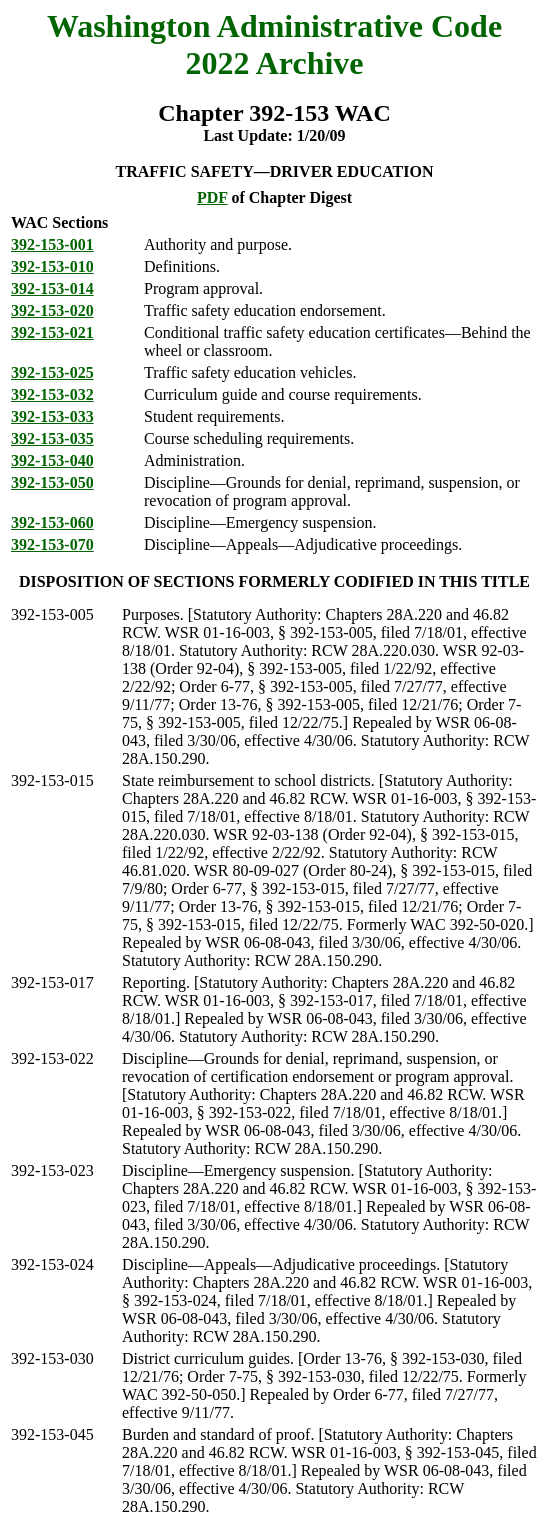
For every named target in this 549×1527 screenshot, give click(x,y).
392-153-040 (52, 460)
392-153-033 (52, 416)
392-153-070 (52, 544)
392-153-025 (52, 372)
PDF (212, 197)
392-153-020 (52, 310)
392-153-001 (52, 244)
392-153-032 (52, 394)
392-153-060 (52, 522)
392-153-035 (52, 438)
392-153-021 (52, 332)
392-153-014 (52, 288)
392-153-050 (52, 482)
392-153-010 (52, 266)
